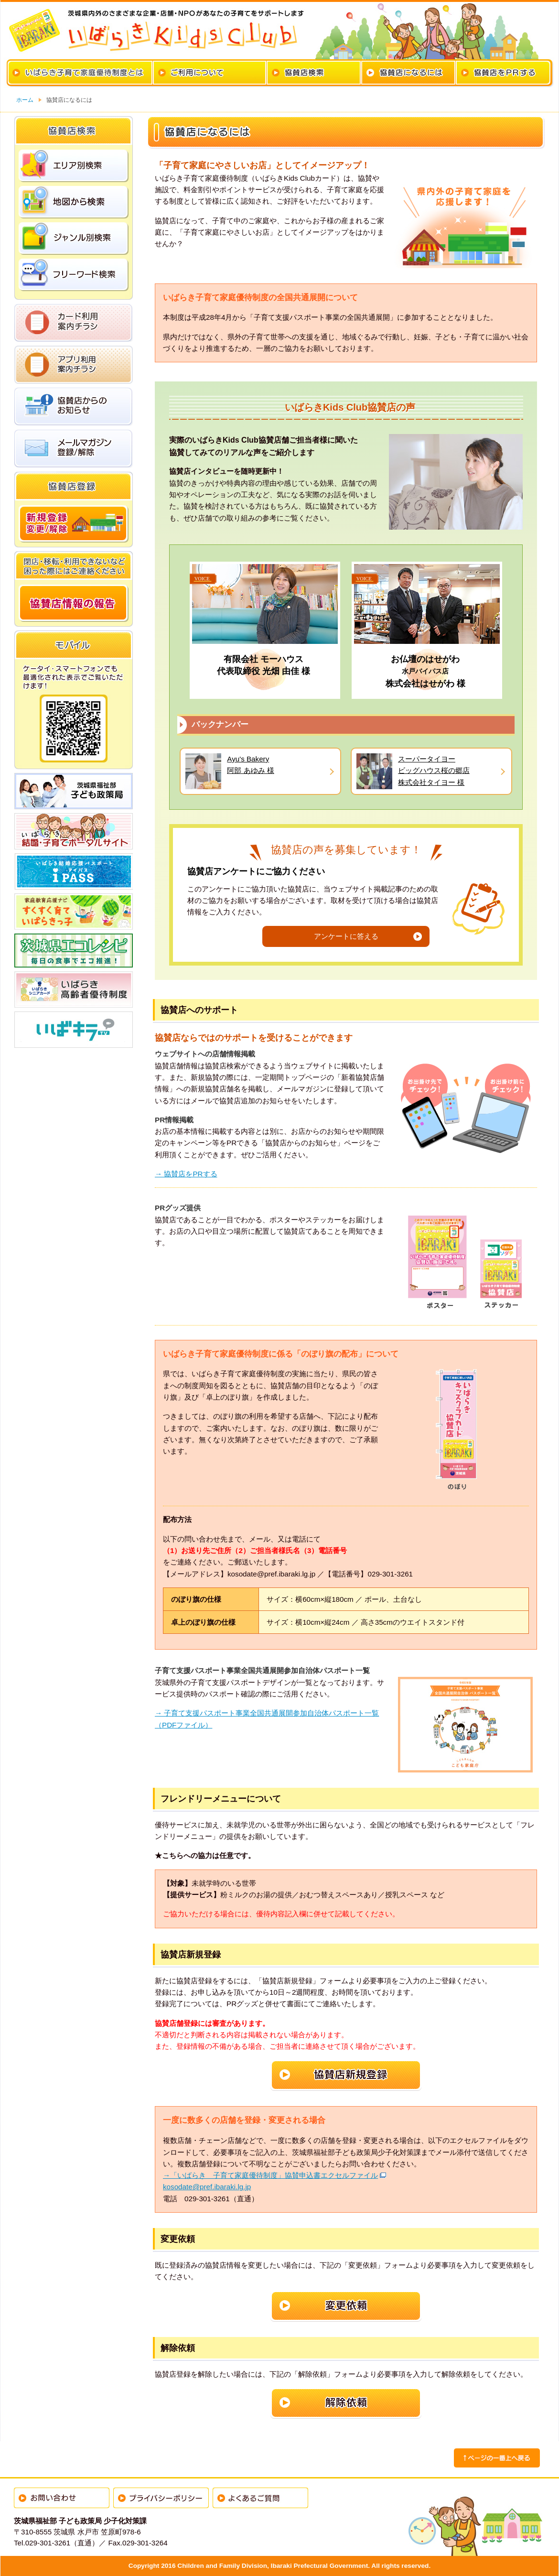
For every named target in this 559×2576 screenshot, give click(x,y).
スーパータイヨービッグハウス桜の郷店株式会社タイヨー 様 (434, 770)
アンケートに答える (346, 936)
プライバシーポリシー (161, 2498)
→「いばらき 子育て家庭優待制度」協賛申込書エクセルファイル (270, 2175)
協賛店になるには (408, 73)
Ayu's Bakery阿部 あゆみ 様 (250, 764)
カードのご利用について (210, 73)
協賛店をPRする (503, 73)
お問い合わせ (61, 2498)
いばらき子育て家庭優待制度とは (80, 73)
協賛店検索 (314, 73)
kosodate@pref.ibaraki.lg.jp (207, 2187)
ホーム (24, 100)
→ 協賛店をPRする (186, 1174)
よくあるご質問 (260, 2498)
